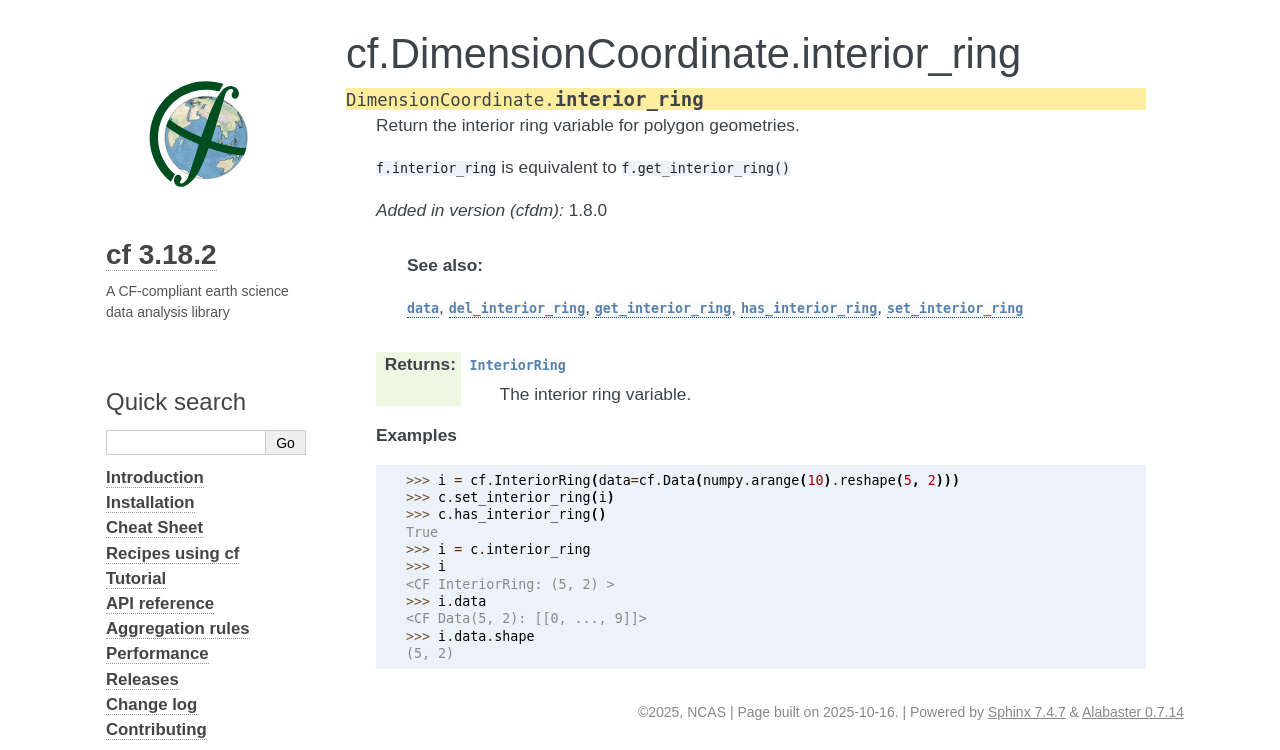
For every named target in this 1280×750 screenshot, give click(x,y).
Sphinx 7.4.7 (1027, 712)
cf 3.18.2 (161, 254)
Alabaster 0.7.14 (1133, 712)
